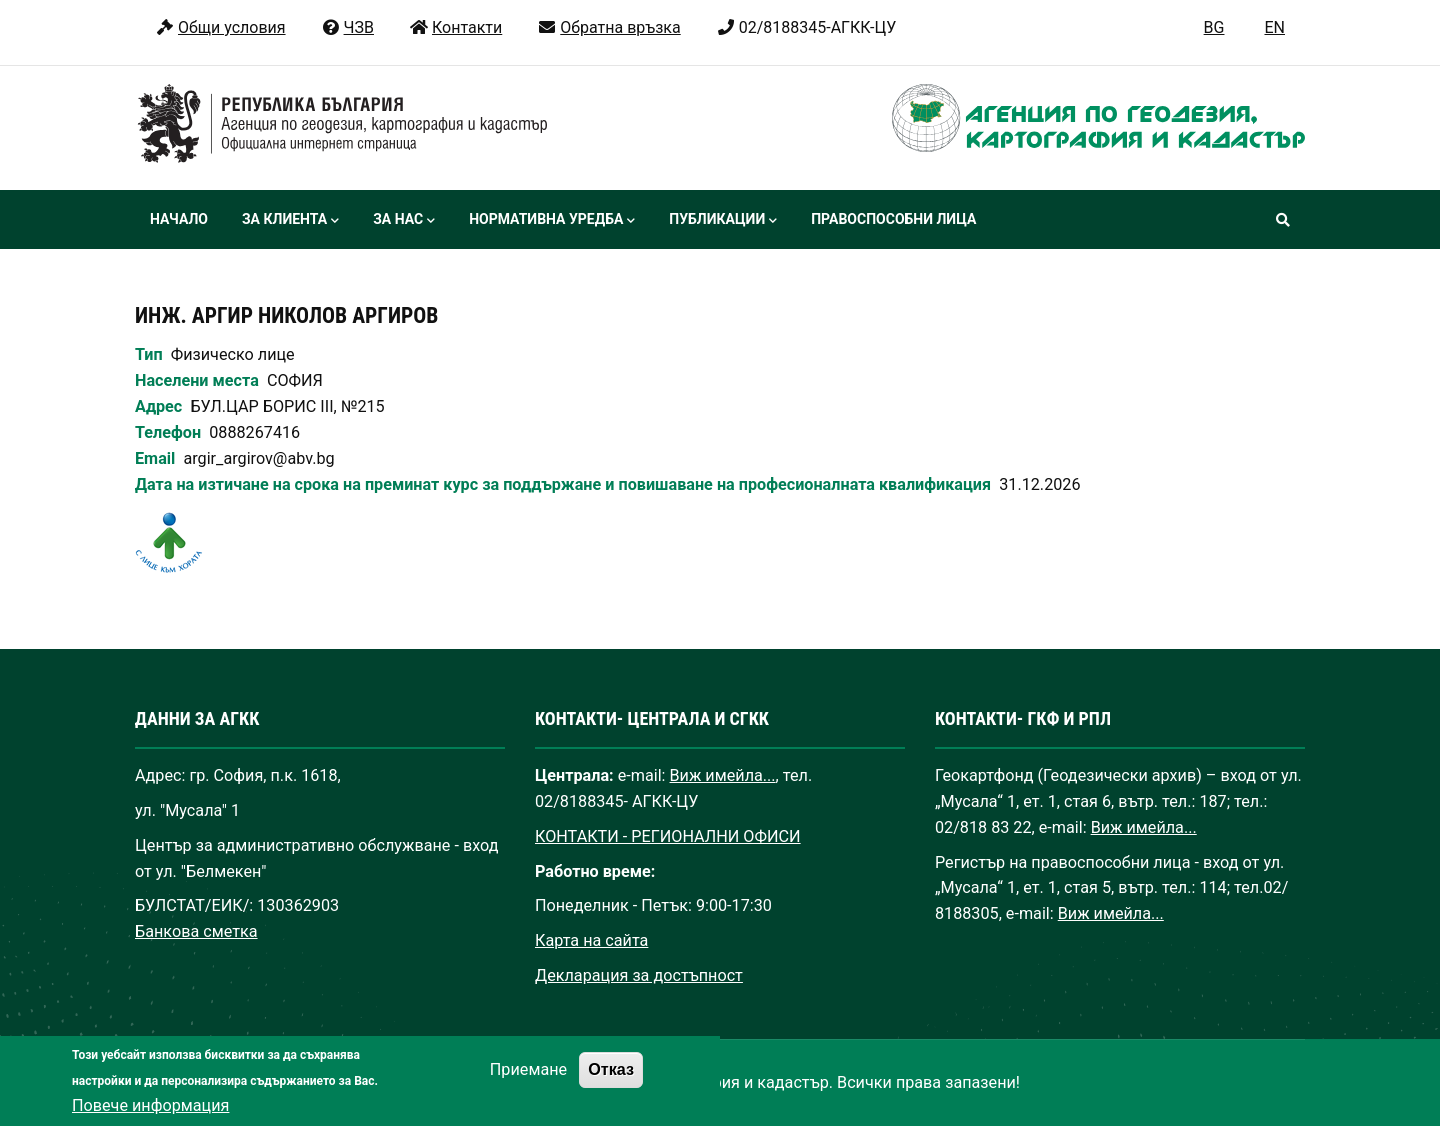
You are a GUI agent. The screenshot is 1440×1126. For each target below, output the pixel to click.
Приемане (528, 1085)
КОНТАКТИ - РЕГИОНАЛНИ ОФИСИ (668, 836)
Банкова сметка (196, 931)
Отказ (611, 1085)
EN (1274, 27)
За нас (404, 221)
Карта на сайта (591, 940)
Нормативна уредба (552, 221)
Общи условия (220, 27)
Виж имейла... (723, 775)
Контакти (455, 27)
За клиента (290, 221)
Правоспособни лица (893, 219)
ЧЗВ (347, 27)
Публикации (723, 221)
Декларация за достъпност (639, 975)
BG (1214, 27)
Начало (179, 219)
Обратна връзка (608, 27)
